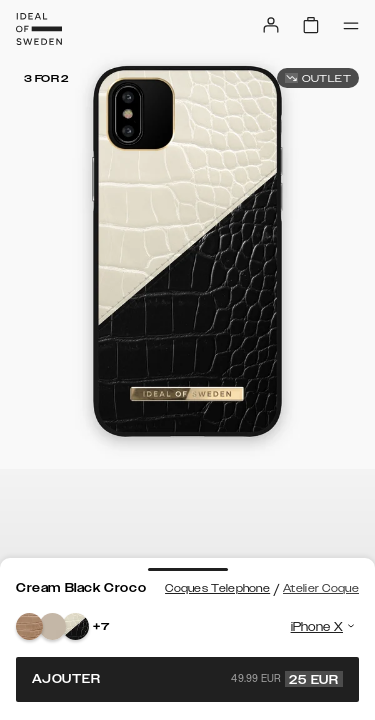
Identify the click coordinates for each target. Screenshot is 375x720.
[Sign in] (271, 25)
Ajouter (187, 679)
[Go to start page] (39, 29)
